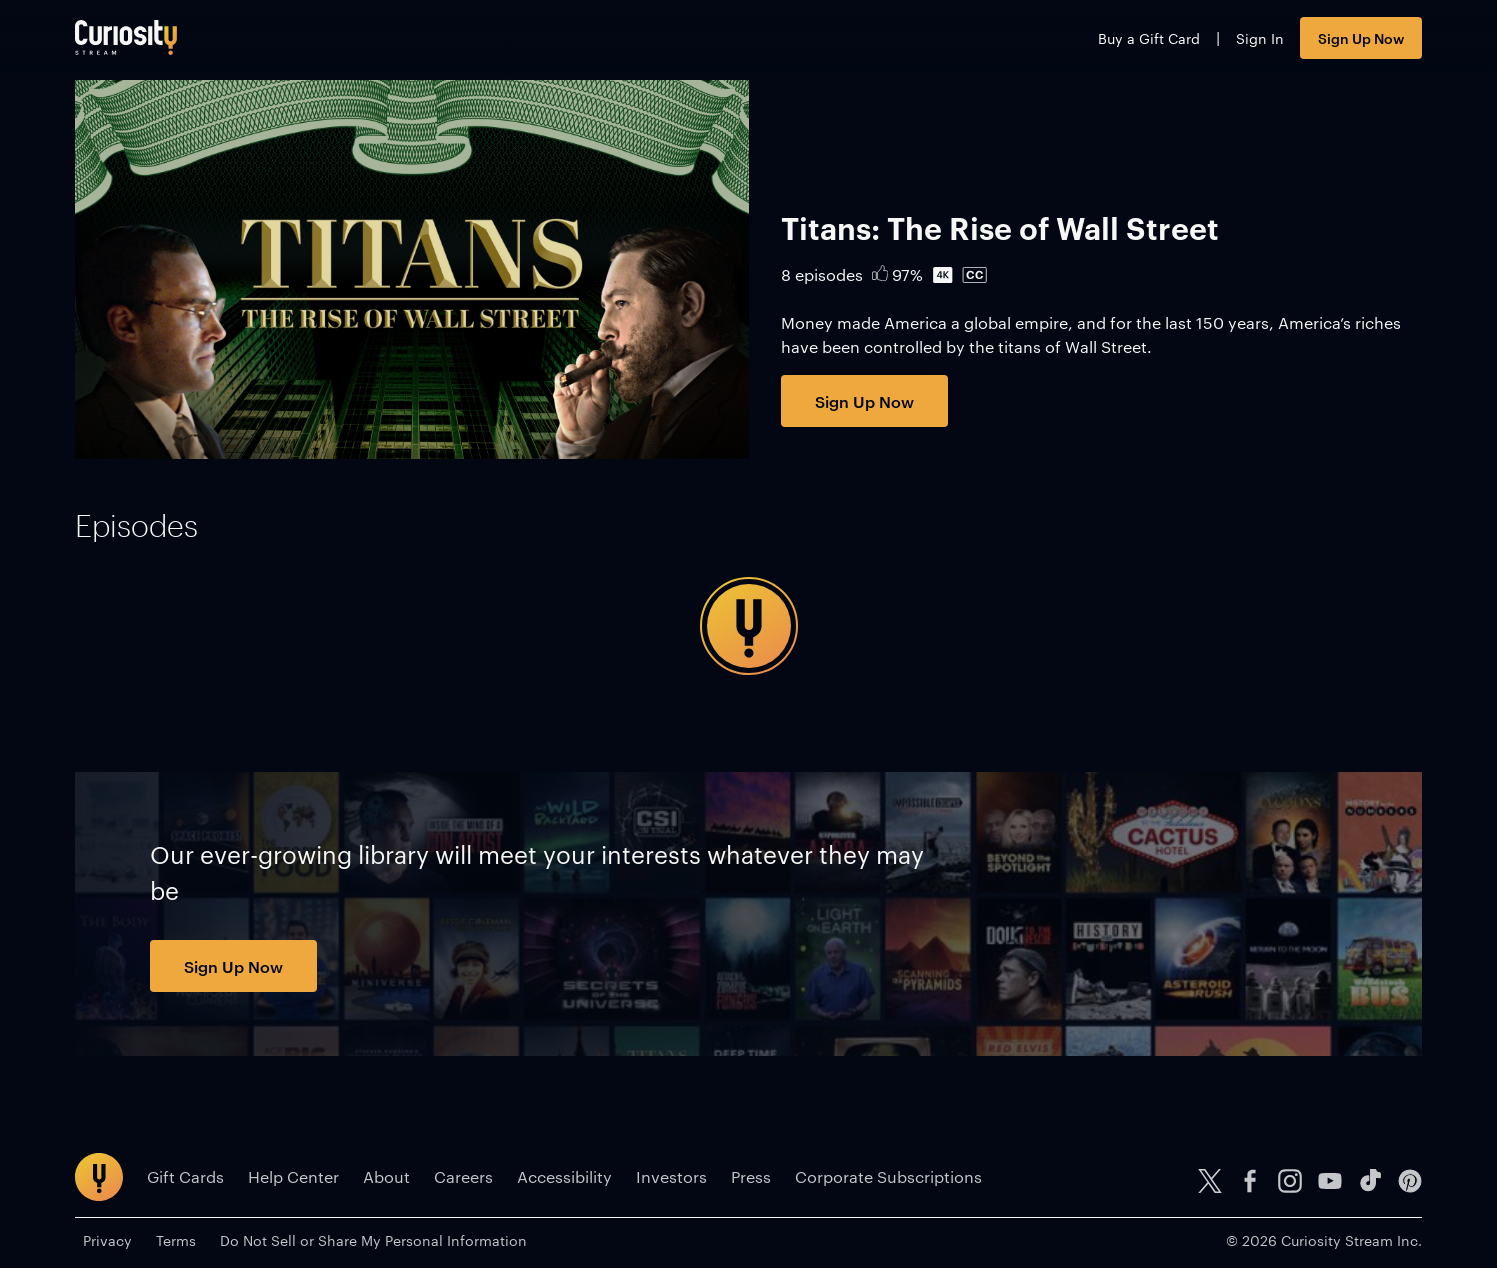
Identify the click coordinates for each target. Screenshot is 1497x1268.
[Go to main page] (126, 37)
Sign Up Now (1361, 37)
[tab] (136, 526)
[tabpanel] (748, 626)
